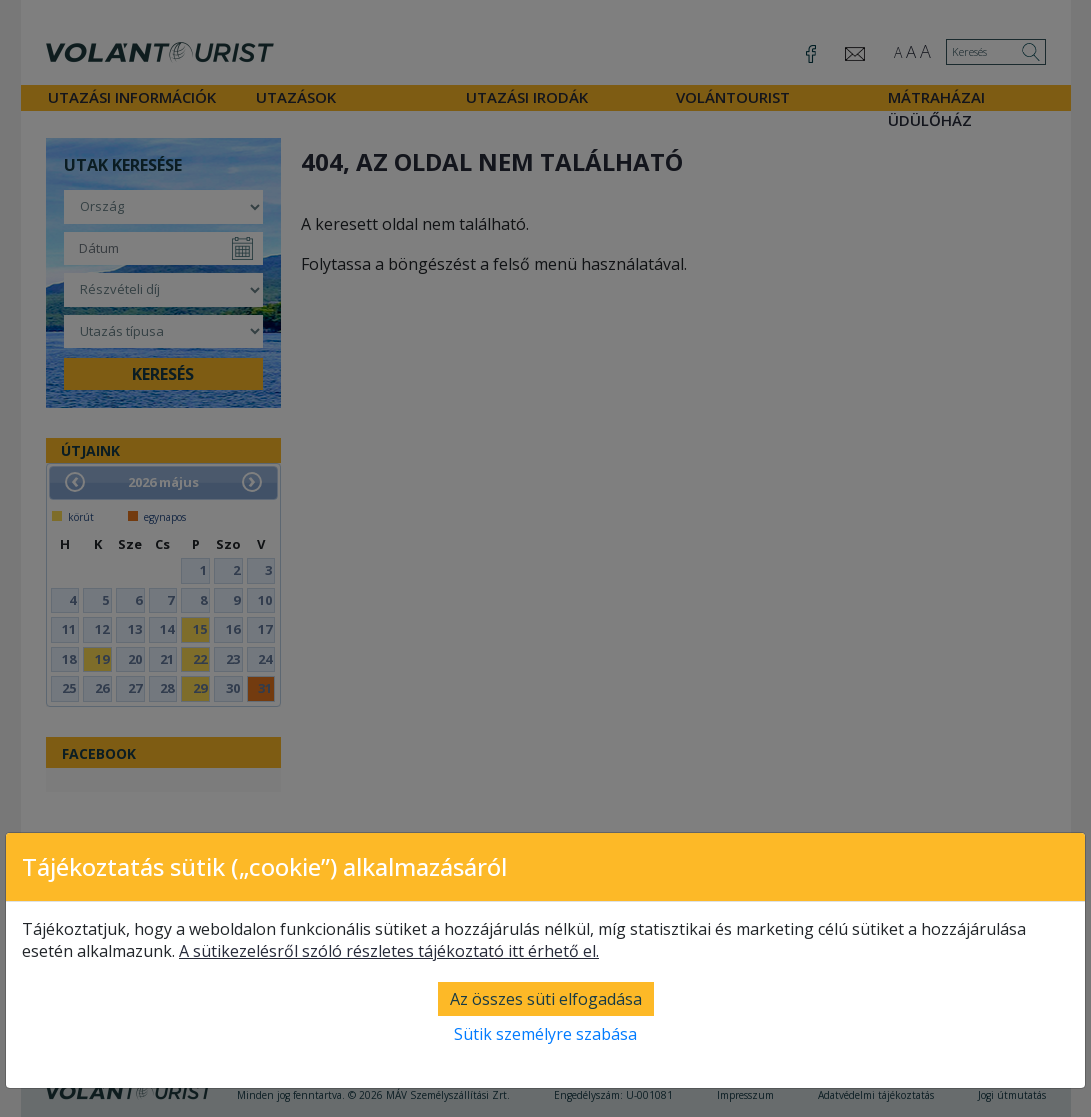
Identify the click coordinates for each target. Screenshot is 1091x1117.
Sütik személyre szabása (545, 1034)
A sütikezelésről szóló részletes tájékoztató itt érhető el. (389, 951)
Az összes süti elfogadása (546, 999)
